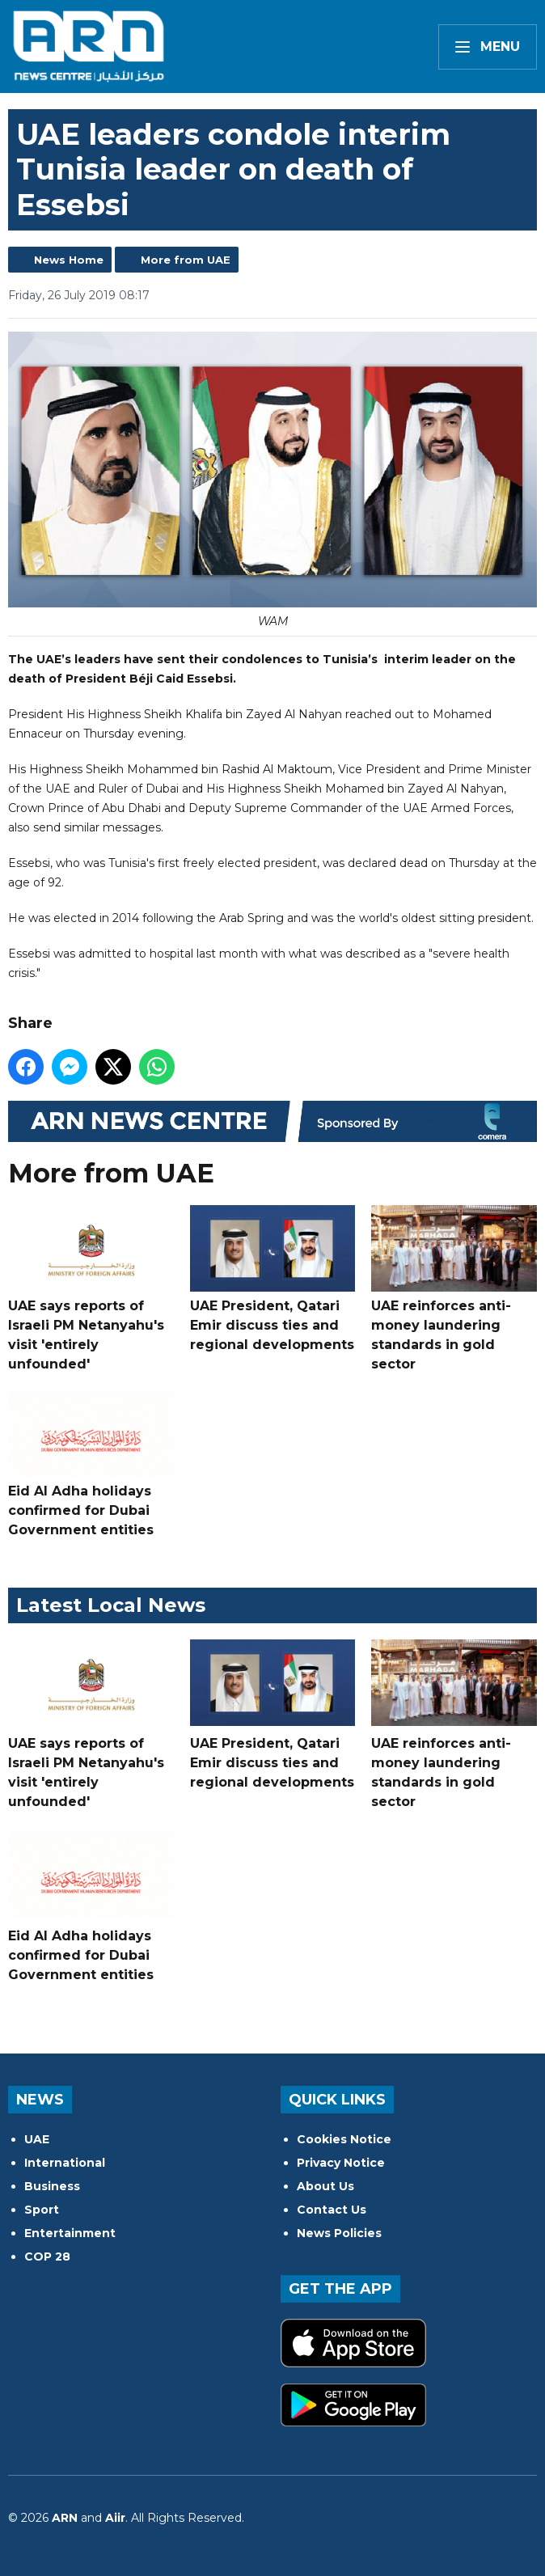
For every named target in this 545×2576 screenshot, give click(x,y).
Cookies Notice (344, 2139)
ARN (65, 2517)
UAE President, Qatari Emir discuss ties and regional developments (273, 1278)
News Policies (339, 2233)
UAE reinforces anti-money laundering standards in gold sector (454, 1288)
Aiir (115, 2517)
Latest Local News (110, 1605)
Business (52, 2186)
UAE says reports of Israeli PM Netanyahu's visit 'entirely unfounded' (91, 1288)
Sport (41, 2209)
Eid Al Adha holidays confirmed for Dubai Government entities (91, 1464)
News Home (69, 259)
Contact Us (331, 2209)
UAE (36, 2139)
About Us (325, 2186)
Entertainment (70, 2233)
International (64, 2162)
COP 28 (47, 2256)
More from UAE (185, 259)
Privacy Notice (341, 2162)
